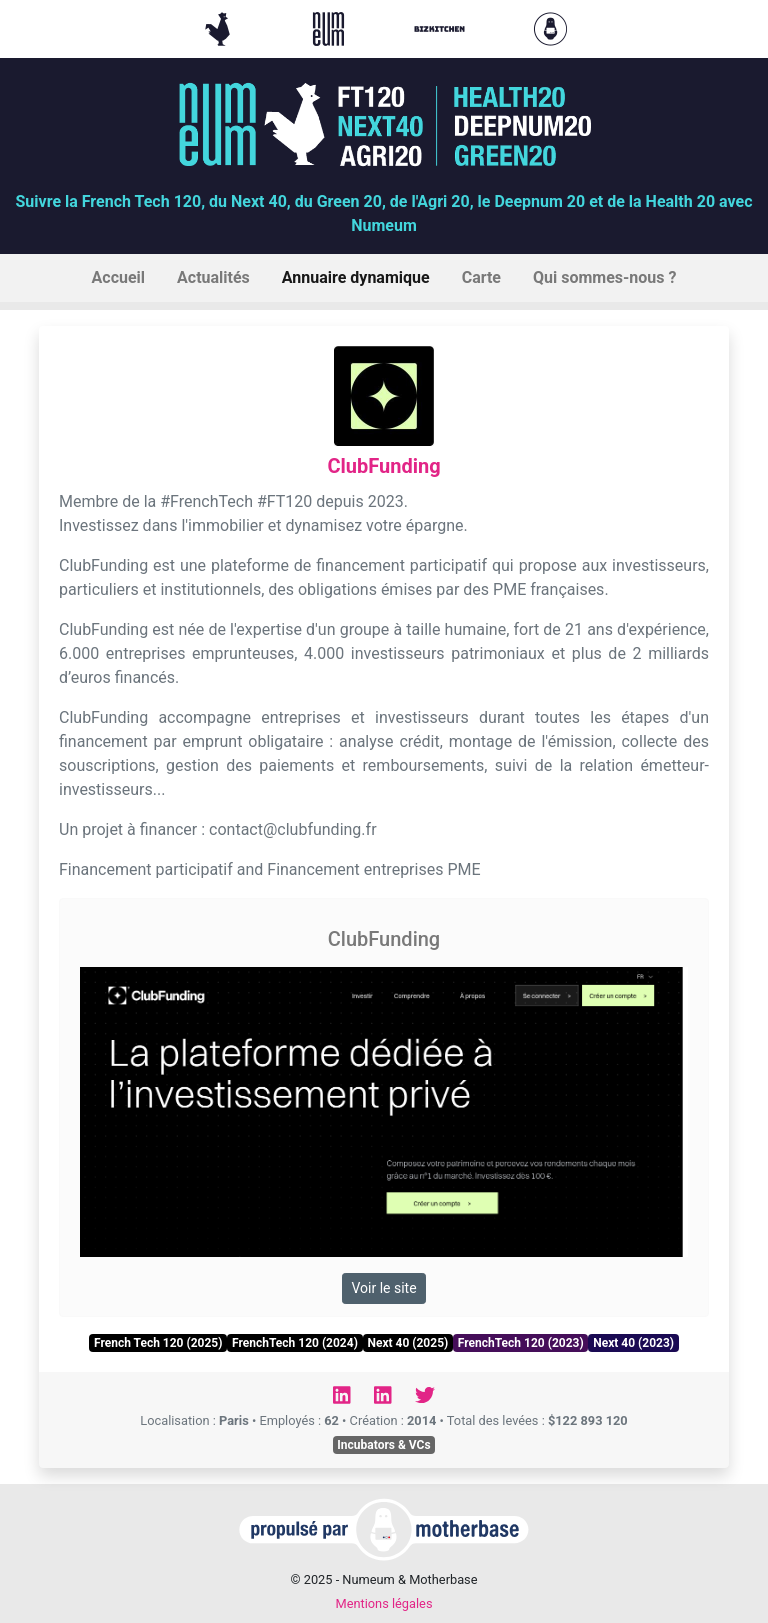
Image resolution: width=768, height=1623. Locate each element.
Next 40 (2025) (407, 1343)
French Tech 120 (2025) (158, 1343)
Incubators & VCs (383, 1445)
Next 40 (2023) (633, 1343)
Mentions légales (383, 1603)
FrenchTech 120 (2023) (521, 1343)
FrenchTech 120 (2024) (295, 1343)
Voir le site (383, 1288)
